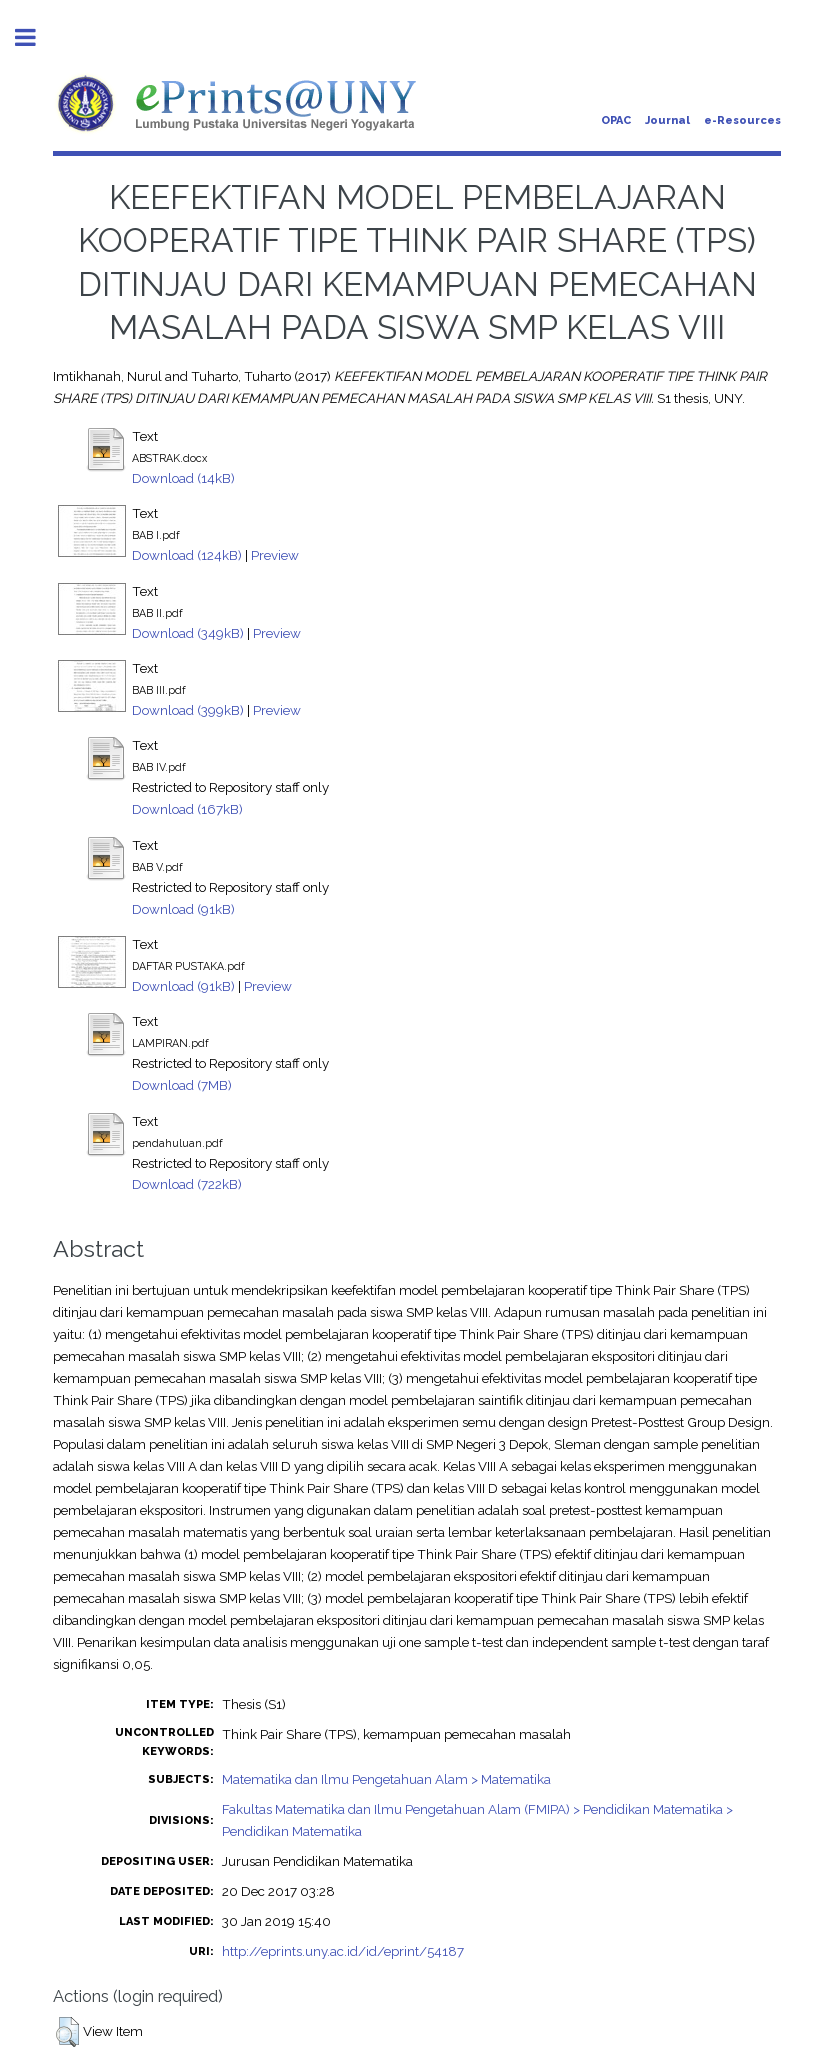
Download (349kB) (188, 633)
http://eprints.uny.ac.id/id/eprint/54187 (343, 1951)
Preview (275, 555)
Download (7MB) (182, 1085)
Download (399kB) (188, 710)
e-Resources (742, 120)
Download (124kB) (187, 555)
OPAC (616, 120)
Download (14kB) (183, 478)
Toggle (36, 37)
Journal (667, 120)
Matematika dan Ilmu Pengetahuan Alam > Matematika (386, 1779)
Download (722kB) (187, 1184)
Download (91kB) (183, 909)
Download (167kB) (187, 809)
